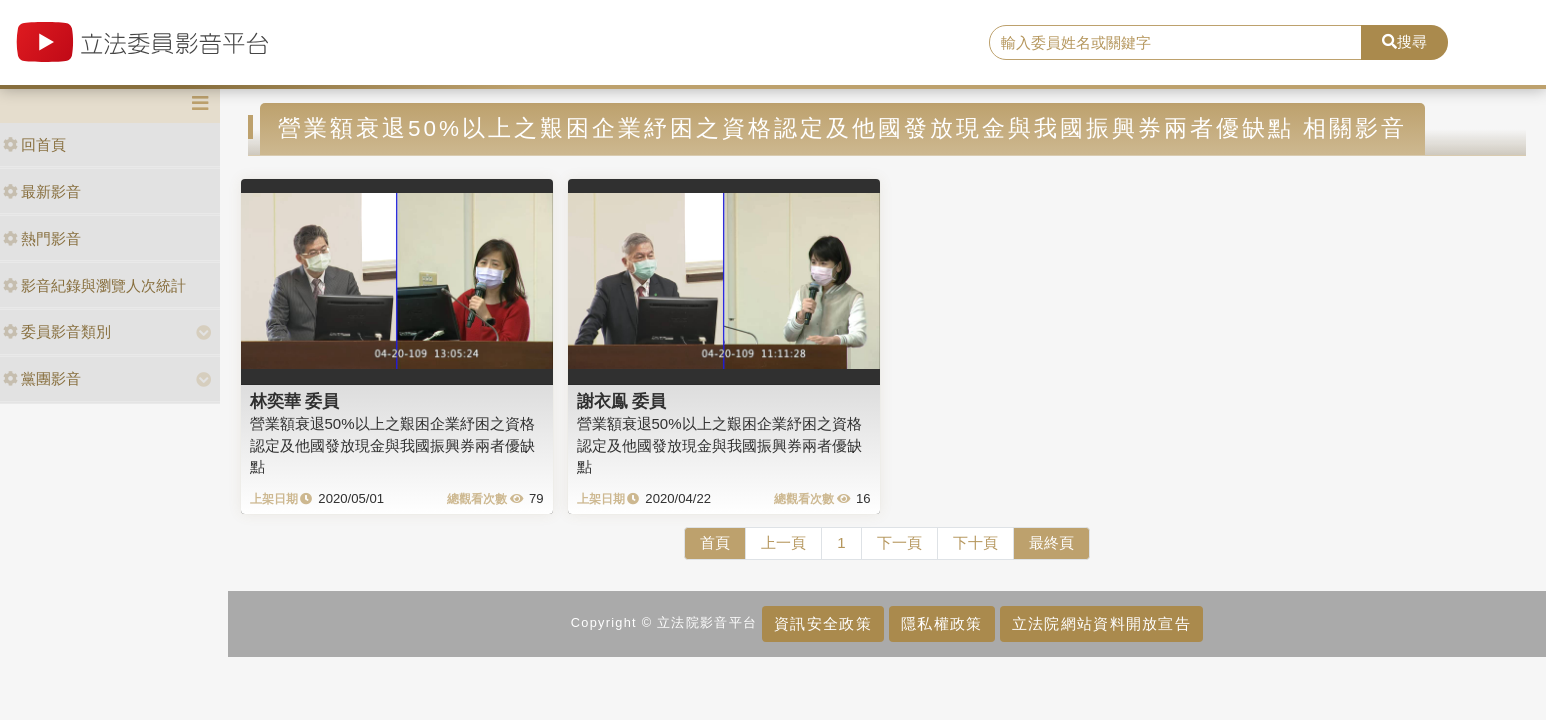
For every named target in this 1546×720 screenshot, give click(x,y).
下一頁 (899, 542)
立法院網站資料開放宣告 (1101, 623)
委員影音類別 (57, 331)
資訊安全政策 (823, 623)
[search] (1175, 43)
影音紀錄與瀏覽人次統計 (94, 285)
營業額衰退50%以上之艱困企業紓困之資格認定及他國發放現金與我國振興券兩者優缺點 (392, 445)
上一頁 (783, 542)
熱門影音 (42, 238)
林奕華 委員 (295, 401)
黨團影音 (42, 378)
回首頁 (34, 144)
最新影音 (42, 191)
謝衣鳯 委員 (622, 401)
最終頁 (1051, 542)
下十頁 (975, 542)
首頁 (715, 542)
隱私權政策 (941, 623)
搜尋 (1404, 41)
